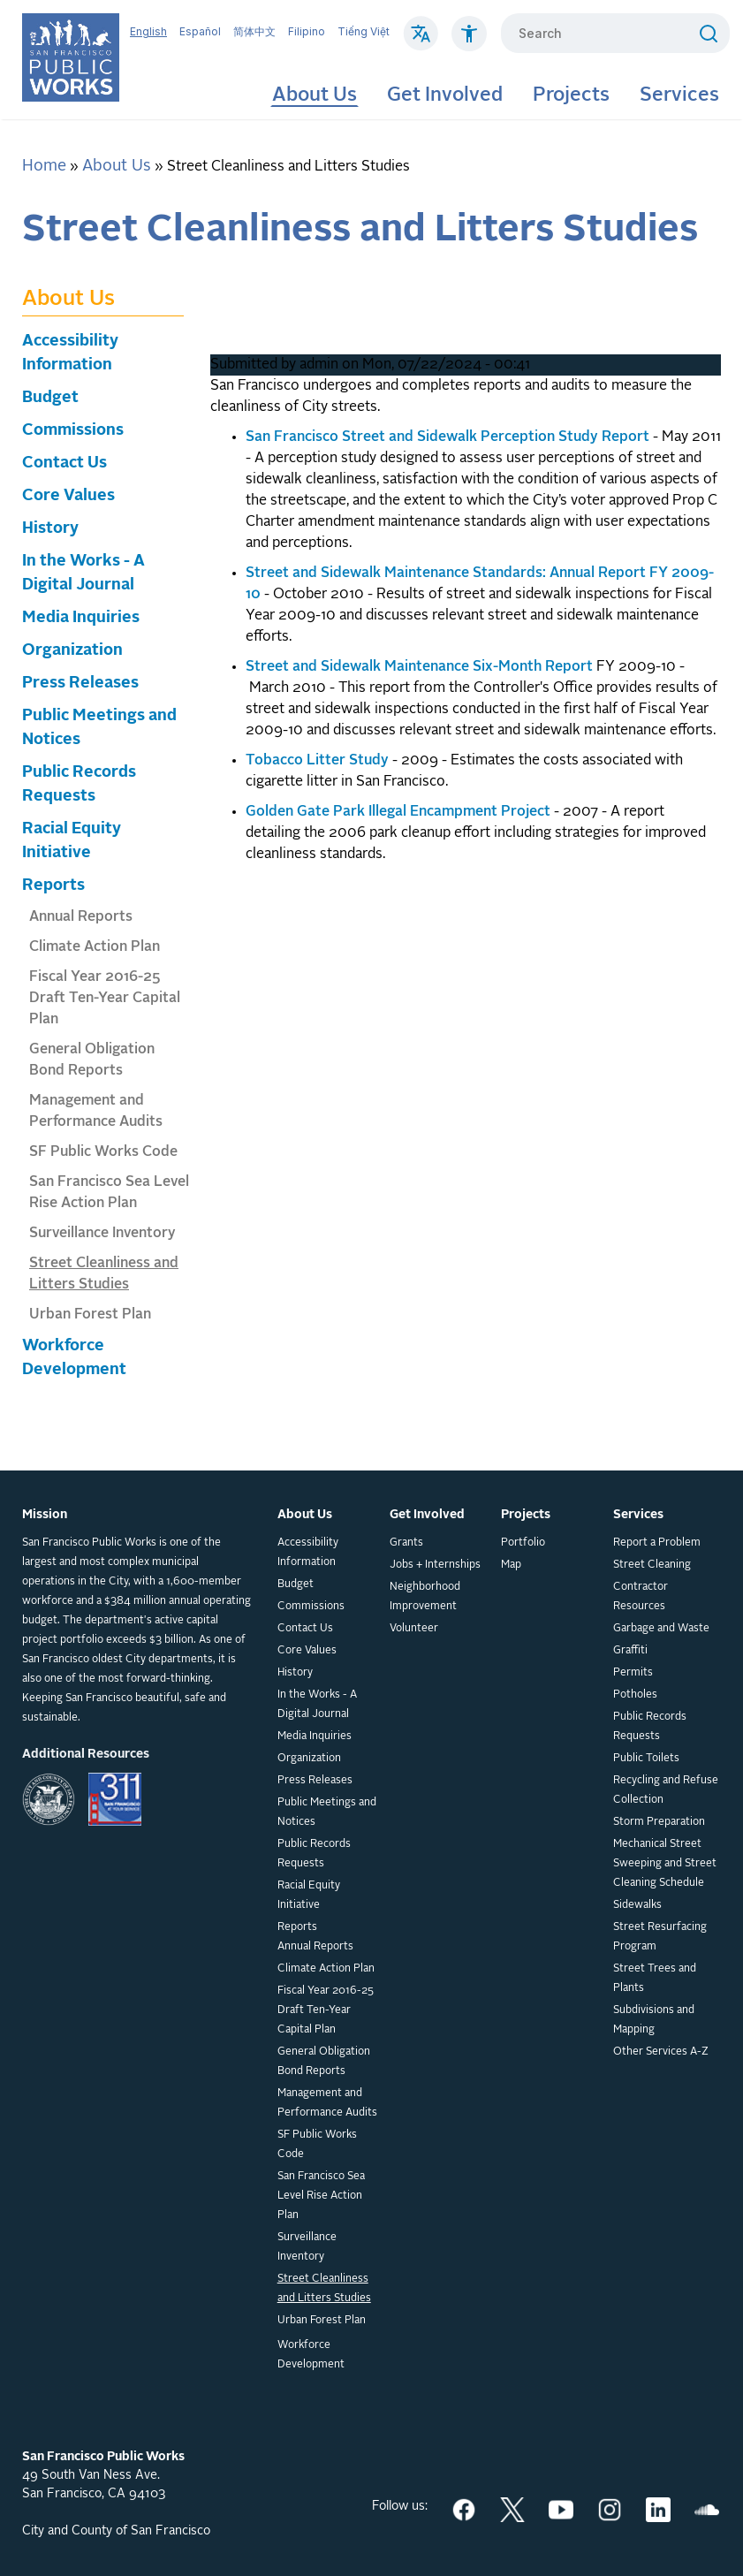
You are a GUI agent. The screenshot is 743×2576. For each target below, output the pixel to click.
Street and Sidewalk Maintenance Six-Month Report (419, 667)
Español (200, 31)
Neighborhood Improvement (425, 1597)
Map (511, 1565)
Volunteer (414, 1628)
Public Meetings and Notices (326, 1812)
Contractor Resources (640, 1597)
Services (679, 95)
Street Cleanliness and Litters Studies (324, 2289)
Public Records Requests (314, 1854)
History (50, 528)
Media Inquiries (81, 618)
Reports (53, 885)
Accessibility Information (307, 1553)
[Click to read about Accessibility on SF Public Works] (469, 42)
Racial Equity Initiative (308, 1896)
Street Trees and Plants (654, 1979)
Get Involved (445, 95)
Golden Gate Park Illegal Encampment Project (398, 812)
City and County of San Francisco (116, 2531)
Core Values (68, 496)
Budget (50, 398)
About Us (314, 95)
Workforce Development (311, 2355)
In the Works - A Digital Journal (317, 1705)
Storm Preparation (659, 1822)
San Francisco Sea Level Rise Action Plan (321, 2196)
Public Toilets (646, 1758)
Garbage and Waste (661, 1628)
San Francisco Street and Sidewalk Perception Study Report (447, 437)
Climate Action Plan (94, 947)
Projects (571, 95)
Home (44, 166)
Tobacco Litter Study (317, 761)
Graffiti (630, 1650)
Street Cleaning (652, 1565)
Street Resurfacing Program (660, 1937)
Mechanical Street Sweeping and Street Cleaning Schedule (664, 1863)
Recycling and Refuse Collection (665, 1790)
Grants (406, 1543)
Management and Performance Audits (327, 2103)
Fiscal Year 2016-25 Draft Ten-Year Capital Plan (104, 998)
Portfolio (523, 1543)
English (148, 31)
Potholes (635, 1695)
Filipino (306, 31)
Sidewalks (637, 1905)
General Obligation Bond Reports (323, 2062)
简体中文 (254, 31)
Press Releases (80, 683)
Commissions (73, 430)
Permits (633, 1673)
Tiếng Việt (363, 31)
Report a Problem (657, 1543)
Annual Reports (81, 917)
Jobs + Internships (435, 1565)
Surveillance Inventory (102, 1234)
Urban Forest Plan (90, 1315)
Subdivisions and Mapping (653, 2020)
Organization (72, 650)
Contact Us (64, 463)
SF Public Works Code (103, 1152)
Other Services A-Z (661, 2052)
